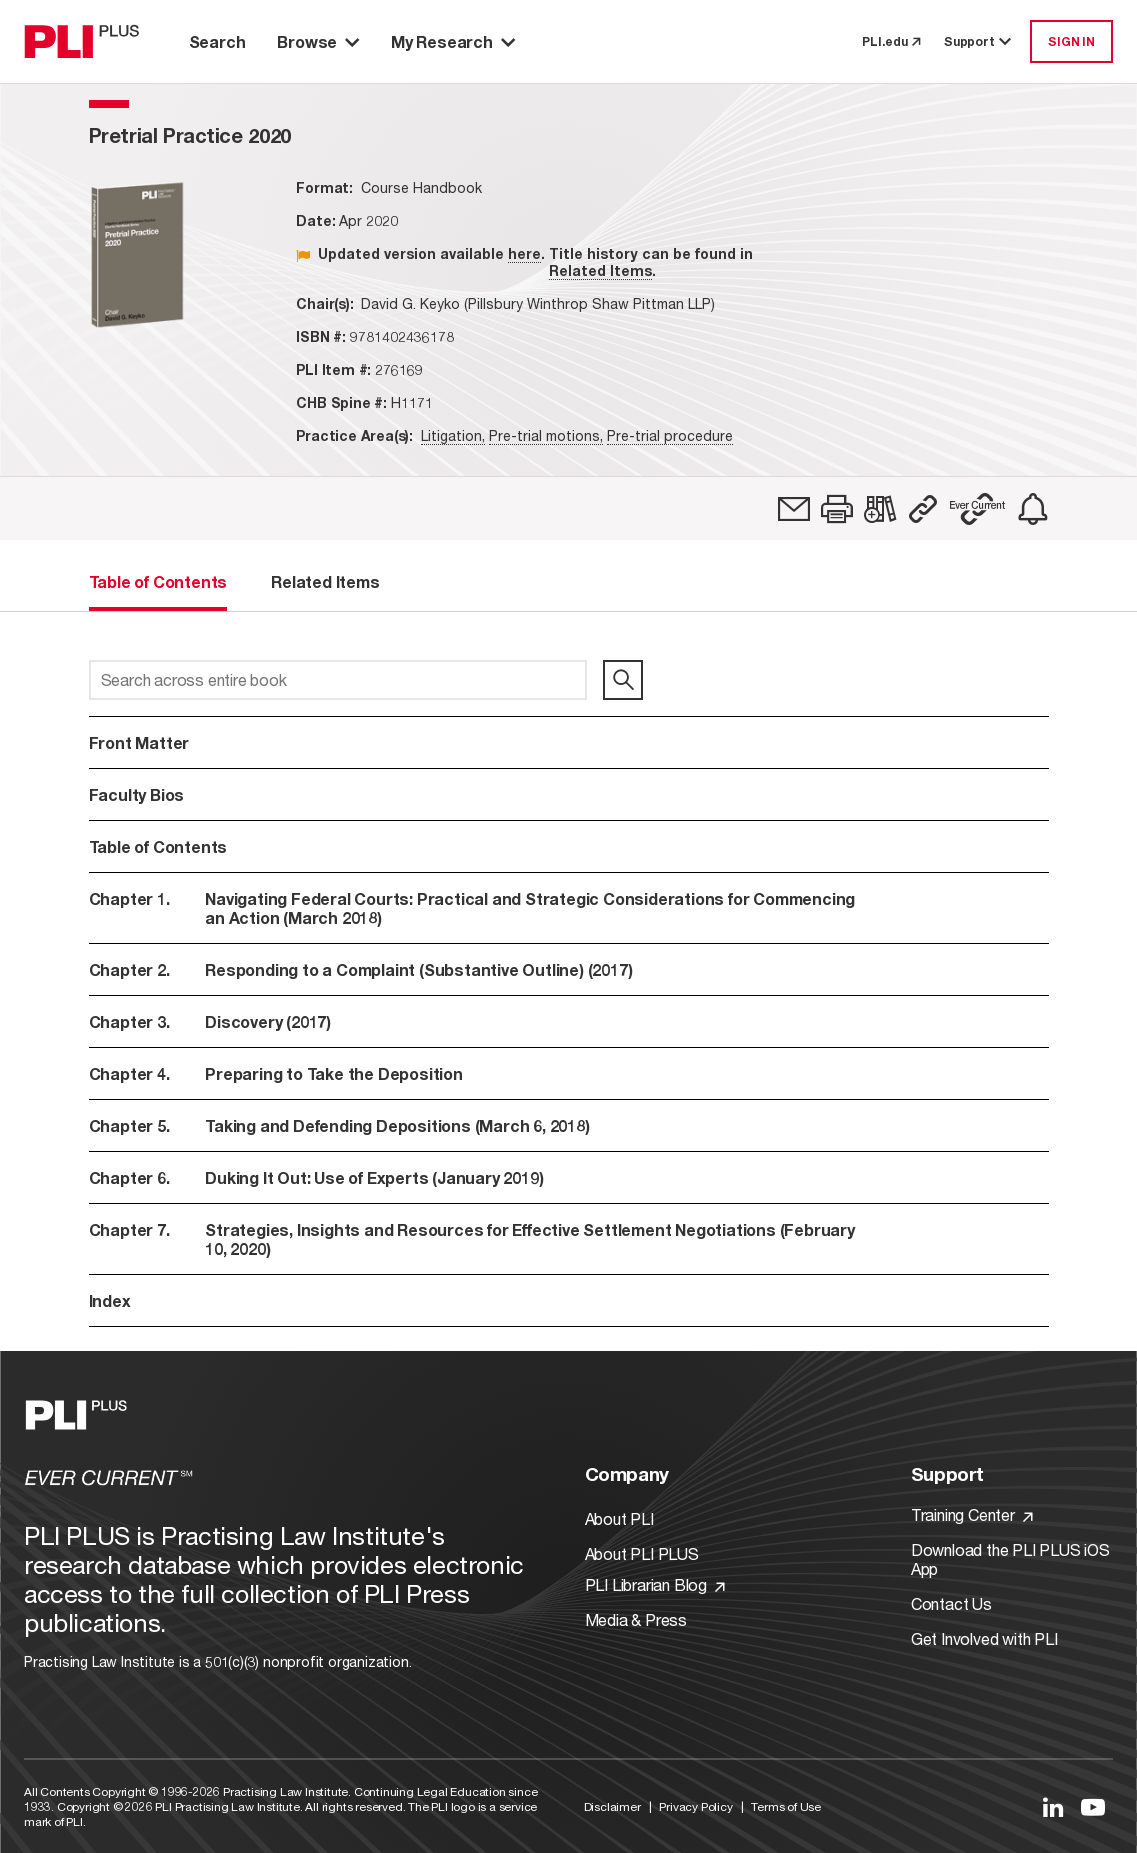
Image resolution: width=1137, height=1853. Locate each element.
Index (110, 1300)
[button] (837, 509)
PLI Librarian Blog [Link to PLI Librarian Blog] (655, 1584)
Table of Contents (158, 846)
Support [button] (979, 41)
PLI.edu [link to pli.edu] (891, 41)
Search (217, 41)
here (524, 253)
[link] (794, 509)
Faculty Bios (137, 794)
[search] (623, 680)
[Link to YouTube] (1093, 1807)
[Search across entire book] (338, 680)
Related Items (600, 270)
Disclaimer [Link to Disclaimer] (612, 1806)
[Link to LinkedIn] (1053, 1807)
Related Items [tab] (325, 581)
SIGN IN (1071, 41)
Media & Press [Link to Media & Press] (636, 1619)
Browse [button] (318, 41)
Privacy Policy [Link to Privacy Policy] (695, 1806)
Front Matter (139, 742)
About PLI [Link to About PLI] (619, 1518)
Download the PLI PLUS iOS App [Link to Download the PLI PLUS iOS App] (1010, 1559)
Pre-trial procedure (670, 435)
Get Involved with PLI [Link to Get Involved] (984, 1638)
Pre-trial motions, (546, 435)
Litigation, (453, 435)
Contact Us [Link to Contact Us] (951, 1603)
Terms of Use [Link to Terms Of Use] (786, 1806)
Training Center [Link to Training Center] (972, 1514)
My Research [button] (453, 41)
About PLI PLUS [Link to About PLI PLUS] (642, 1553)
